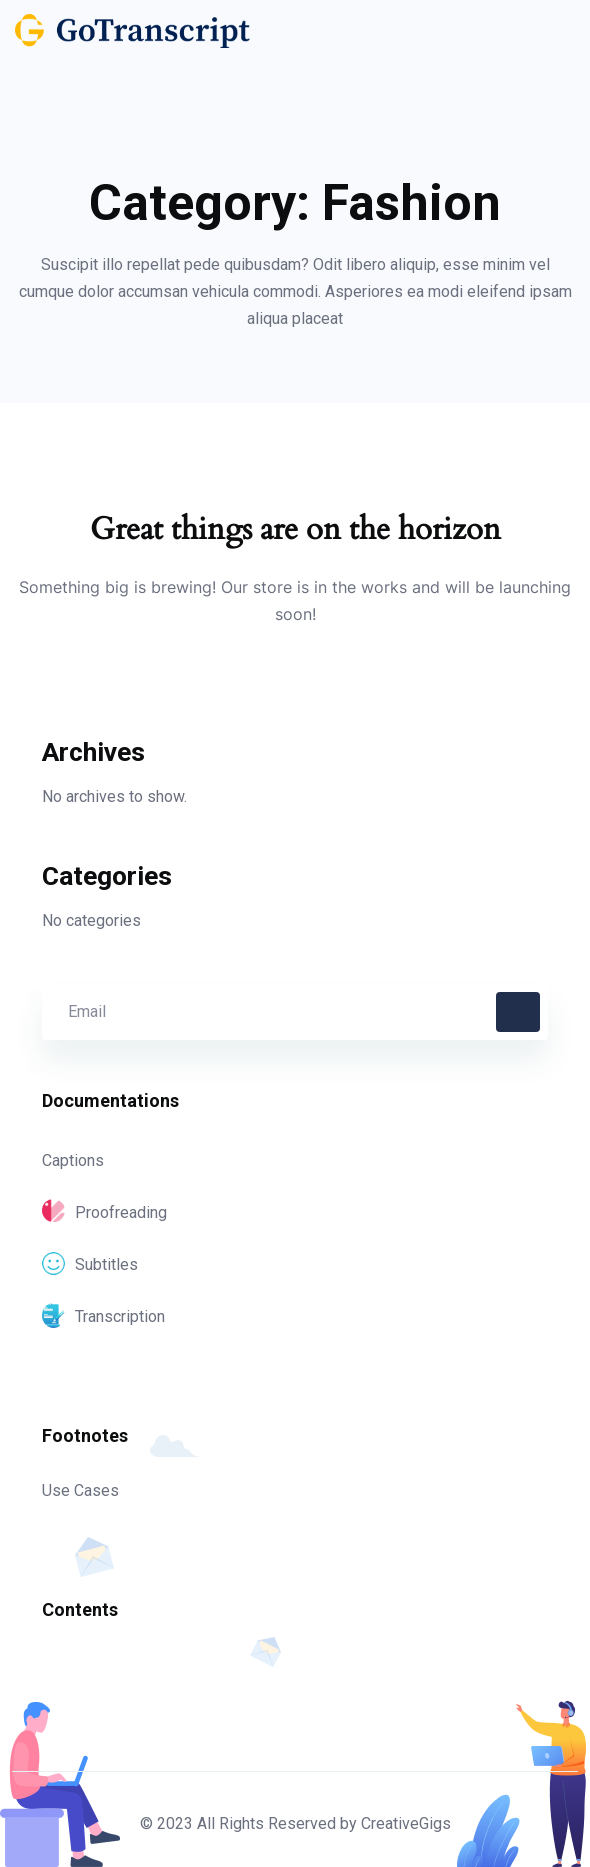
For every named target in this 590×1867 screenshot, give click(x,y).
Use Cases (80, 1490)
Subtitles (90, 1264)
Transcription (103, 1316)
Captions (73, 1160)
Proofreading (104, 1212)
